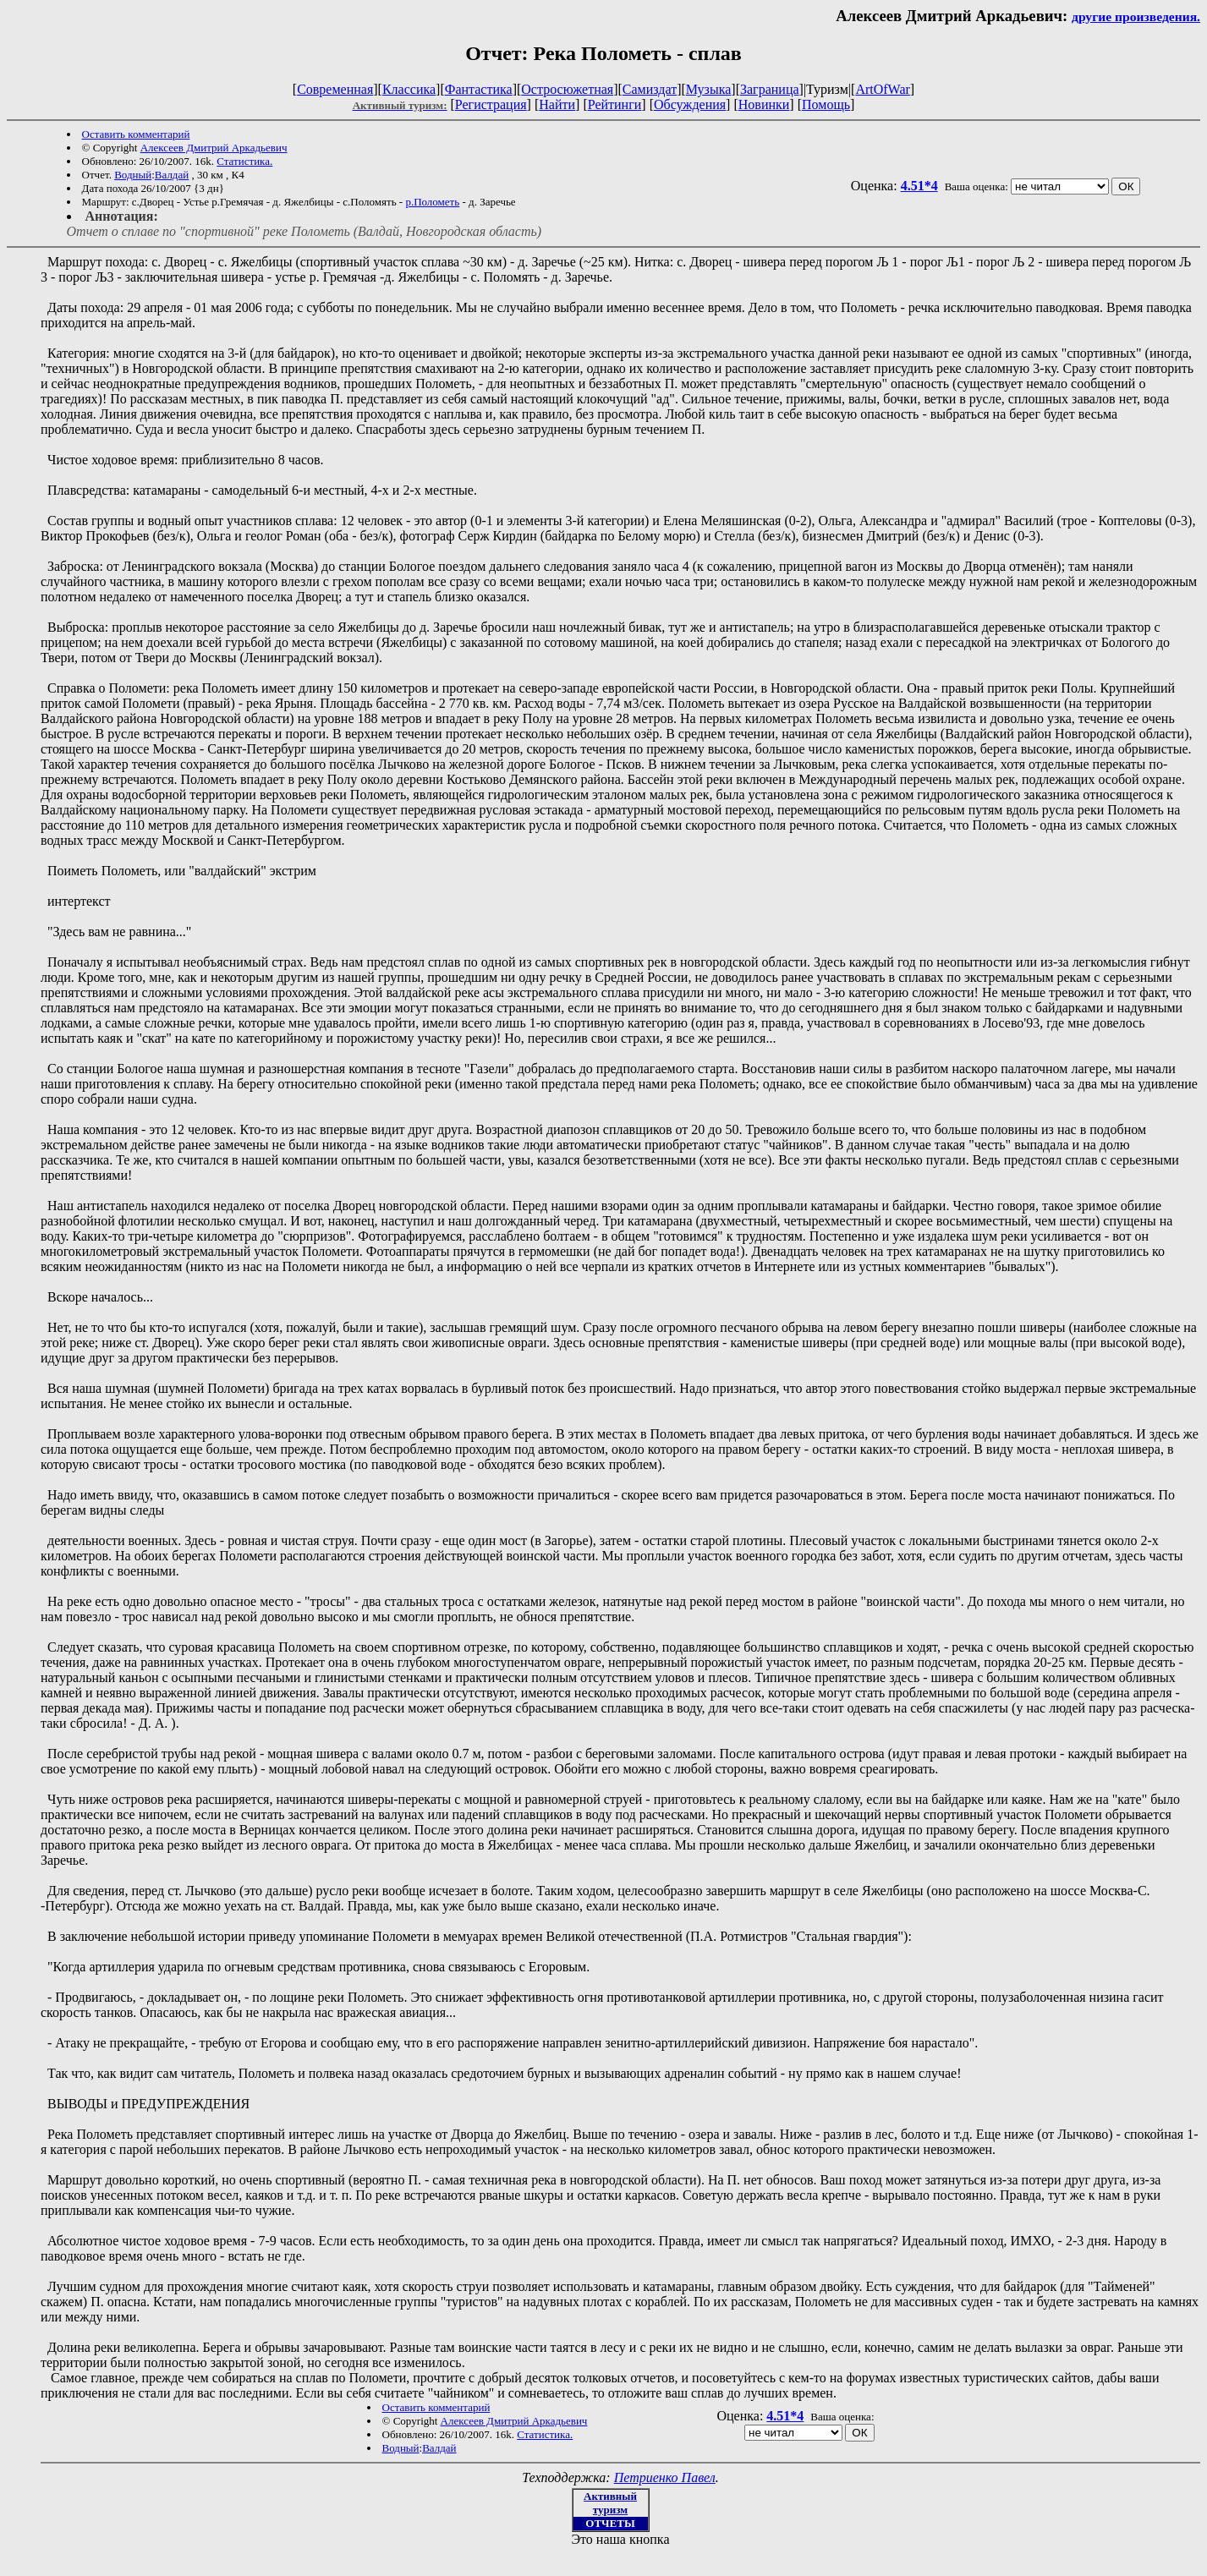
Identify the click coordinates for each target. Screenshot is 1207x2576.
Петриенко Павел (665, 2477)
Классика (409, 89)
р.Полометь (432, 201)
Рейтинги (615, 104)
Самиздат (650, 89)
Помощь (826, 104)
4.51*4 (919, 185)
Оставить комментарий (136, 134)
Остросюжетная (567, 89)
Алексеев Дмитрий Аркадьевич (214, 147)
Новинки (764, 104)
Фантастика (479, 89)
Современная (335, 89)
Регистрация (491, 104)
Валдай (172, 174)
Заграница (769, 89)
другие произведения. (1136, 16)
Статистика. (244, 161)
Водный (132, 174)
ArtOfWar (882, 89)
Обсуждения (690, 104)
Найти (557, 104)
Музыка (709, 89)
